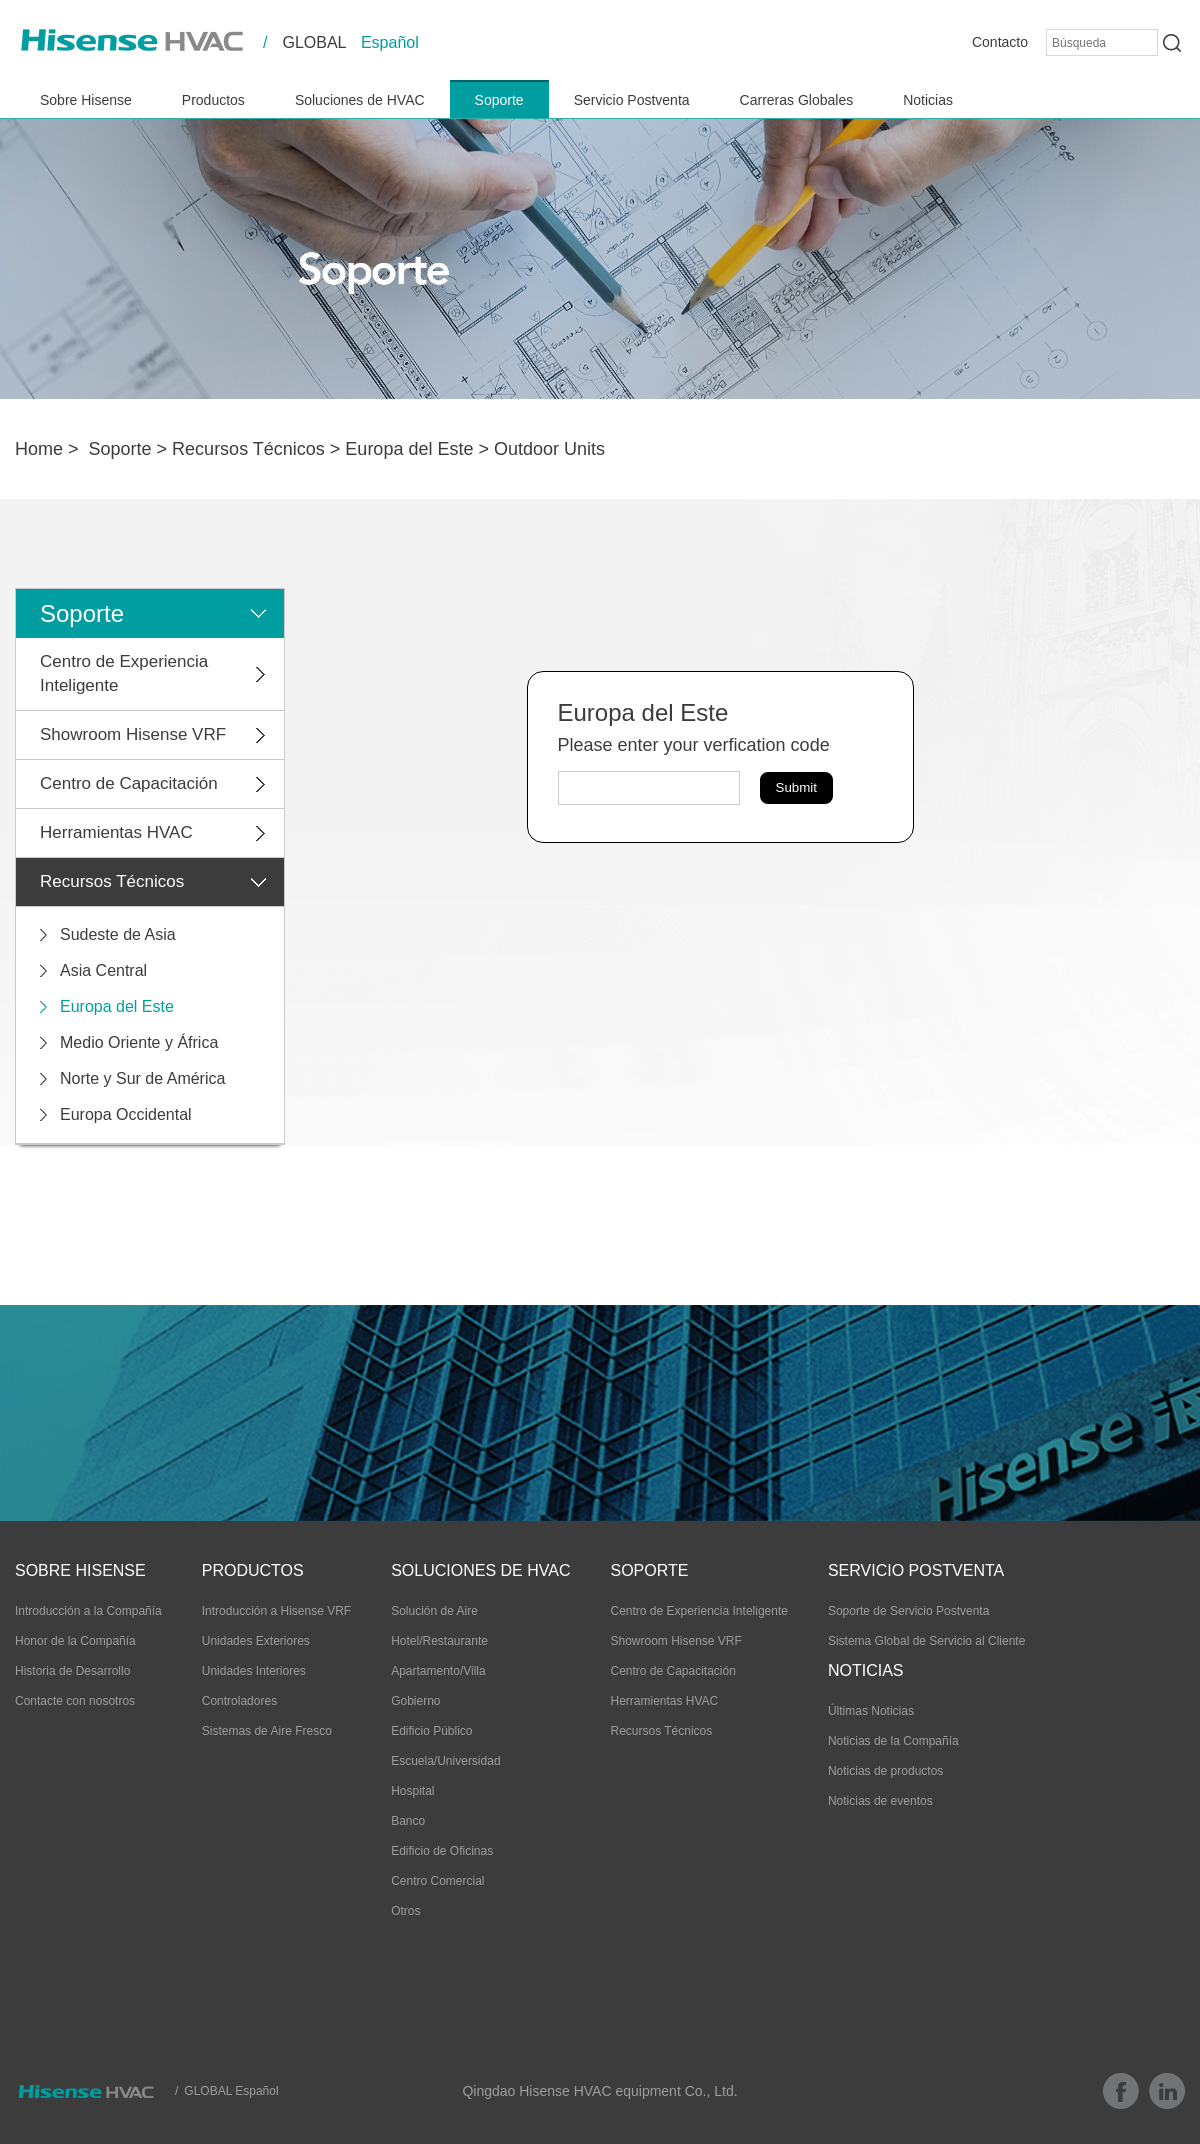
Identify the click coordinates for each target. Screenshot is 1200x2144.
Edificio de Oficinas (442, 1851)
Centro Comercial (437, 1881)
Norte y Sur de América (142, 1078)
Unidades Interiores (254, 1671)
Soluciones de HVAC (360, 100)
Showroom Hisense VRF (133, 734)
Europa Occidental (126, 1114)
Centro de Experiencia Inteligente (124, 673)
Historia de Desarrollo (72, 1671)
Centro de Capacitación (129, 783)
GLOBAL (314, 42)
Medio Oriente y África (139, 1042)
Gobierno (415, 1701)
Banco (408, 1821)
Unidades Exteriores (256, 1641)
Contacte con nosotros (75, 1701)
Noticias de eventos (880, 1801)
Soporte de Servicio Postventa (908, 1611)
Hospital (412, 1791)
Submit (796, 787)
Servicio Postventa (632, 100)
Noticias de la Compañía (893, 1741)
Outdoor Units (549, 449)
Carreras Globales (797, 100)
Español (390, 42)
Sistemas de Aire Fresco (267, 1731)
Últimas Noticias (871, 1711)
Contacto (1000, 42)
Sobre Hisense (86, 100)
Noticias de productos (885, 1771)
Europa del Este (409, 449)
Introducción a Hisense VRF (276, 1611)
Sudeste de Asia (118, 934)
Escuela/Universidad (445, 1761)
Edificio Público (431, 1731)
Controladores (239, 1701)
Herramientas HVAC (116, 832)
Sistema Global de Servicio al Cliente (926, 1641)
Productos (213, 100)
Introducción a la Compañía (88, 1611)
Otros (405, 1911)
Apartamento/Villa (438, 1671)
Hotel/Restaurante (439, 1641)
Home (39, 449)
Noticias (928, 100)
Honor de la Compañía (75, 1641)
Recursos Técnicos (248, 449)
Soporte (499, 100)
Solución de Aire (434, 1611)
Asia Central (103, 970)
